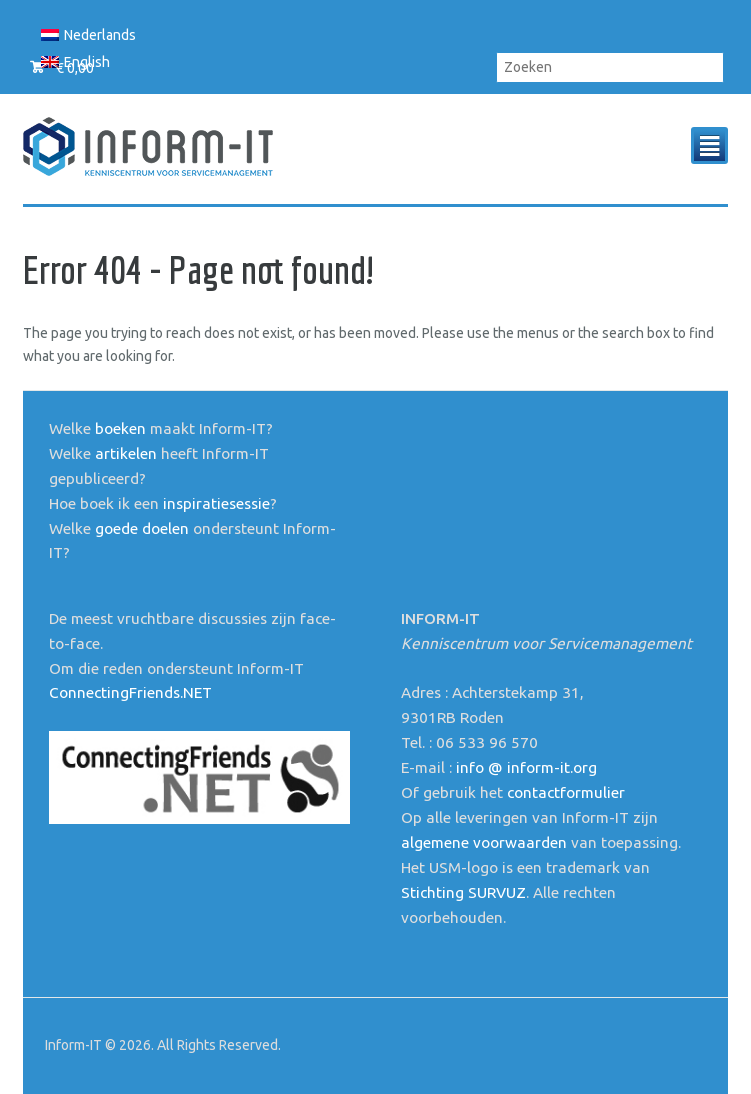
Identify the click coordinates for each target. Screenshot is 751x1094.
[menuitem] (89, 35)
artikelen (126, 453)
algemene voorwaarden (484, 842)
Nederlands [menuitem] (100, 35)
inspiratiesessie (216, 503)
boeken (120, 428)
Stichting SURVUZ (463, 892)
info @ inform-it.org (526, 767)
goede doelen (142, 528)
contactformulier (566, 792)
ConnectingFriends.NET (130, 692)
